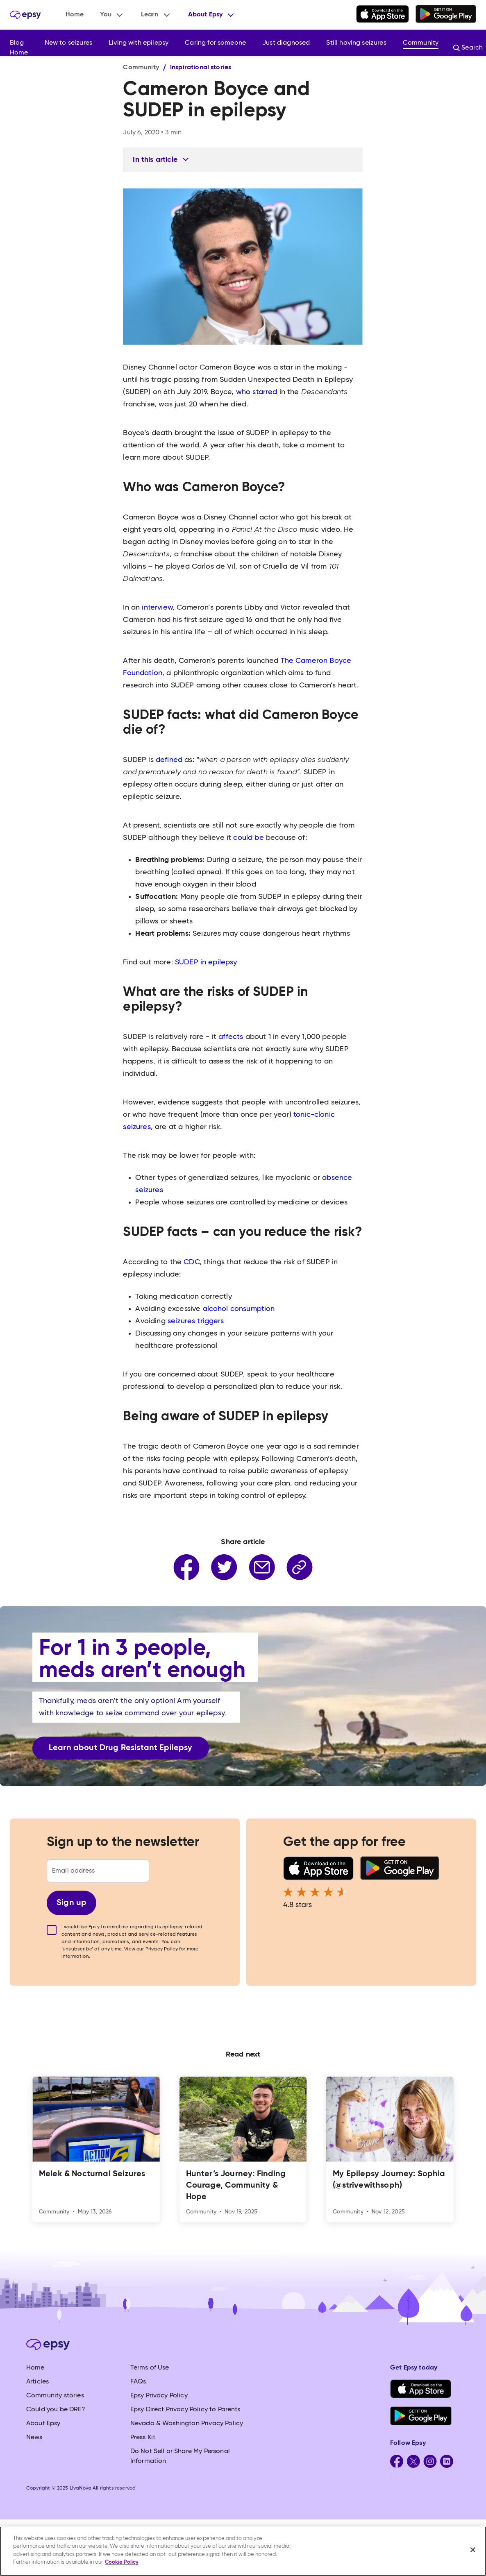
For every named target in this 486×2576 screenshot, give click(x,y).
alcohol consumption (239, 1309)
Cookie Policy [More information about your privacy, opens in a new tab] (122, 2562)
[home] (25, 15)
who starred (255, 392)
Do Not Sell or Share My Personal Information (180, 2456)
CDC (191, 1262)
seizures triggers (196, 1321)
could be (247, 837)
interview (156, 607)
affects (229, 1037)
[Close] (473, 2550)
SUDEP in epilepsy (206, 962)
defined (168, 760)
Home (75, 14)
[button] (112, 15)
